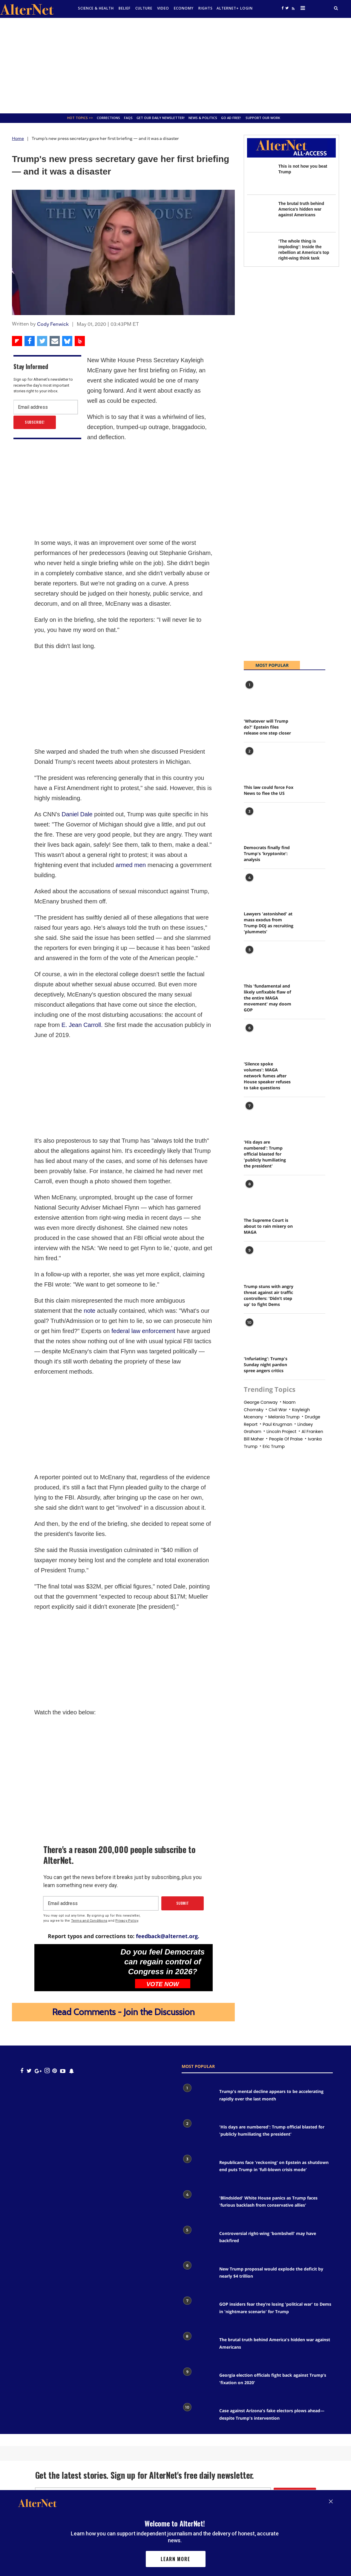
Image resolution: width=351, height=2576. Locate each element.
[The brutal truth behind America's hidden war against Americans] (259, 213)
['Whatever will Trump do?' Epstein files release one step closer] (258, 695)
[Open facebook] (282, 8)
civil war (278, 1410)
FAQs (128, 117)
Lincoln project (281, 1431)
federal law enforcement (143, 1331)
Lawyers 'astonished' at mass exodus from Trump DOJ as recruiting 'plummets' (268, 922)
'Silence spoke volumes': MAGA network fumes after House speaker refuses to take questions (267, 1075)
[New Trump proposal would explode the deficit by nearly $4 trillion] (197, 2275)
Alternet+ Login (235, 8)
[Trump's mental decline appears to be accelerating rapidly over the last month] (197, 2098)
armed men (130, 865)
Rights (205, 8)
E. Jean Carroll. (82, 1025)
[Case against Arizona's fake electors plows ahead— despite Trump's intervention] (197, 2417)
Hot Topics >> (80, 117)
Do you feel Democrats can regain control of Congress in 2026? (163, 1961)
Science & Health (96, 8)
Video (163, 8)
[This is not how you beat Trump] (259, 176)
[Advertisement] (175, 65)
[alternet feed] (292, 9)
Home (18, 138)
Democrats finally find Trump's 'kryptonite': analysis (267, 853)
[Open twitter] (286, 8)
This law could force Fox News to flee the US (268, 790)
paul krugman (277, 1424)
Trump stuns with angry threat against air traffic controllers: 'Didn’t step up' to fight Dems (268, 1295)
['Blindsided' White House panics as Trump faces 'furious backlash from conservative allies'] (197, 2204)
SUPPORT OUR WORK (262, 117)
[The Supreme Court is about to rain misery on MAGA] (258, 1194)
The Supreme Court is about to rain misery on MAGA (268, 1226)
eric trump (274, 1446)
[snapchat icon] (71, 2070)
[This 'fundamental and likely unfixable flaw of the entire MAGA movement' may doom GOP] (258, 960)
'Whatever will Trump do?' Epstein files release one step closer (267, 727)
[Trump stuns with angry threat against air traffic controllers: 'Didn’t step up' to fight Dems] (258, 1261)
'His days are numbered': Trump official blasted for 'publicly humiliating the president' (265, 1154)
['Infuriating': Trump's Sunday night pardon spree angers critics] (258, 1333)
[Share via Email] (55, 341)
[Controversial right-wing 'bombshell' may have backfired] (197, 2240)
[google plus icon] (38, 2070)
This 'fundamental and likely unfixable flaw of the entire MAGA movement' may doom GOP (267, 998)
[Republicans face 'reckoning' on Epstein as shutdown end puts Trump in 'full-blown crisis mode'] (197, 2169)
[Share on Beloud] (80, 341)
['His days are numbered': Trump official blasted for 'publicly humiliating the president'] (258, 1116)
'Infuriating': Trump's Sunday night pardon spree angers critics (265, 1364)
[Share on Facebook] (29, 341)
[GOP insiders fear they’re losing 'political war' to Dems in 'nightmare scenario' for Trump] (197, 2311)
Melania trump (284, 1417)
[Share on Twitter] (42, 341)
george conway (261, 1402)
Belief (125, 8)
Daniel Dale (77, 814)
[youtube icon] (62, 2070)
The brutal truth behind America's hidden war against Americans (301, 209)
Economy (184, 8)
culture (143, 8)
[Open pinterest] (54, 2070)
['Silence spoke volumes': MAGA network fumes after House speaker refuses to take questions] (258, 1038)
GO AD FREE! (231, 117)
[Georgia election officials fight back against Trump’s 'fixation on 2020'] (197, 2382)
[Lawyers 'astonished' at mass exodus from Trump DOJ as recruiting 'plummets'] (258, 888)
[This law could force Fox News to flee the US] (258, 761)
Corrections (108, 117)
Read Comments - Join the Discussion (123, 2011)
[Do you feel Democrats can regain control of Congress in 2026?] (74, 1967)
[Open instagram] (47, 2070)
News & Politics (202, 117)
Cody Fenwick (53, 324)
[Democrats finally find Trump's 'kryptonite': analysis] (258, 822)
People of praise (286, 1439)
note (89, 1310)
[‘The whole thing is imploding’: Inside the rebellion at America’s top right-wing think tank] (259, 251)
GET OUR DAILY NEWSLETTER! (161, 117)
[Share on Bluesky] (67, 341)
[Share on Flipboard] (17, 341)
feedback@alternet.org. (167, 1936)
